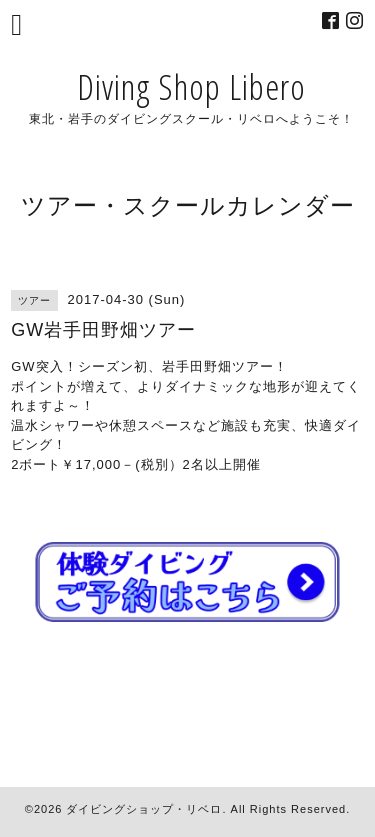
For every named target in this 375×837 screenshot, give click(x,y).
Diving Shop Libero (191, 86)
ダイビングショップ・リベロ (144, 809)
